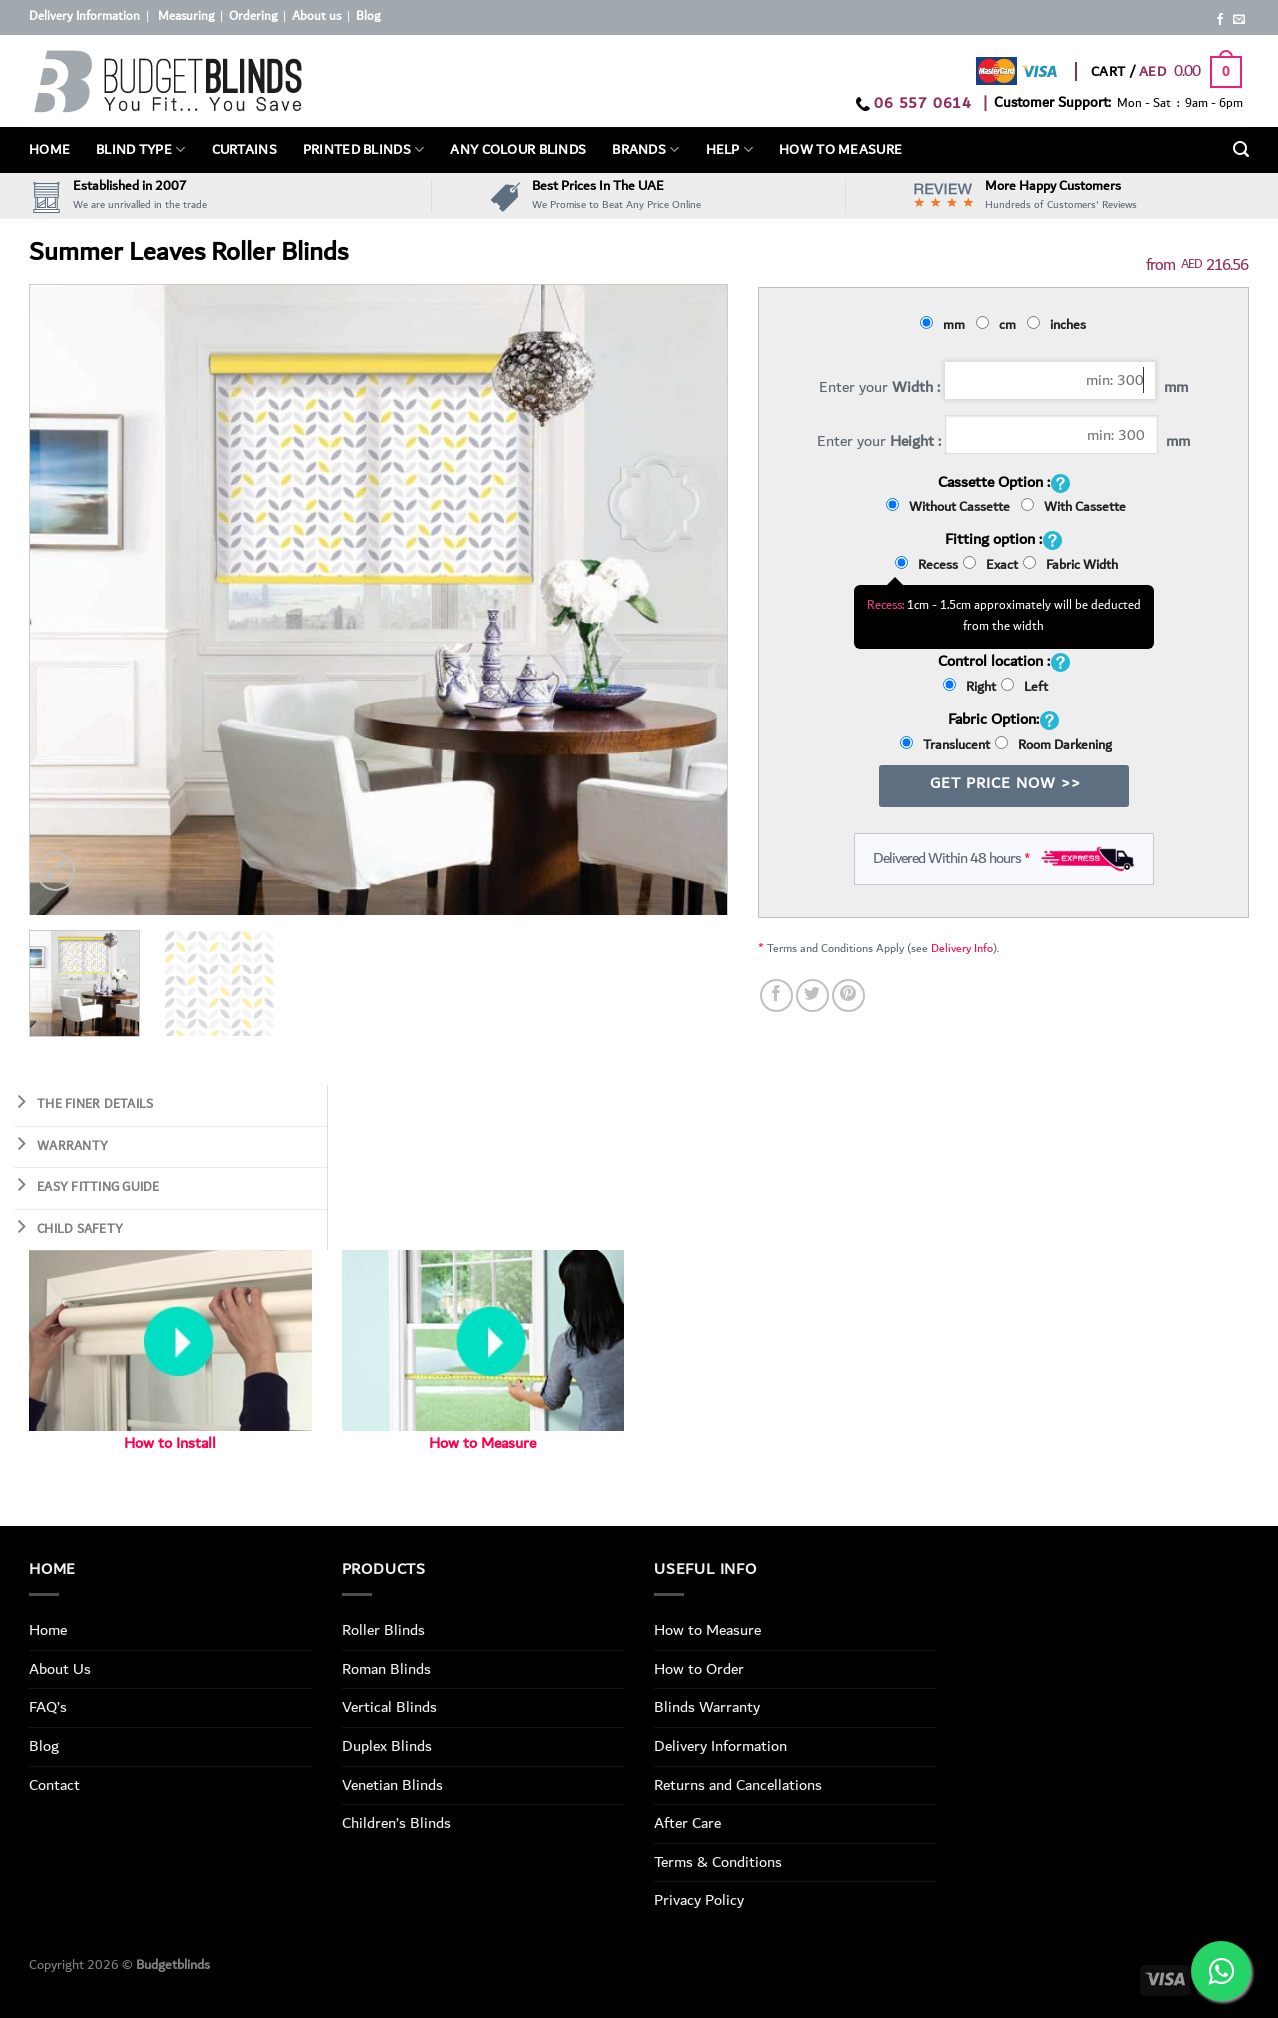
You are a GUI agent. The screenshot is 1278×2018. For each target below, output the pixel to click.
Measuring (186, 16)
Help (730, 150)
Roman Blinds (386, 1669)
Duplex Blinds (387, 1746)
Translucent (945, 745)
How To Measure (840, 150)
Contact (54, 1785)
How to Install (170, 1443)
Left (1024, 687)
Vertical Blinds (389, 1707)
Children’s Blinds (396, 1823)
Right (969, 687)
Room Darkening (1053, 745)
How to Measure (482, 1443)
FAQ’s (48, 1707)
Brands (645, 150)
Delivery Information (84, 16)
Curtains (244, 150)
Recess (926, 565)
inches (1059, 325)
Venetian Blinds (392, 1785)
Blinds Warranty (707, 1707)
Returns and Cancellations (738, 1785)
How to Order (699, 1669)
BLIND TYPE (140, 150)
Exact (990, 565)
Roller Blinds (383, 1630)
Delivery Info (962, 948)
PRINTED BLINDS (364, 150)
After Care (687, 1823)
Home (49, 150)
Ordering (253, 16)
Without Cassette (951, 507)
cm (999, 325)
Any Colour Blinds (518, 150)
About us (316, 16)
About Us (60, 1669)
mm (945, 325)
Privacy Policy (699, 1900)
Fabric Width (1070, 565)
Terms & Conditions (718, 1862)
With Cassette (1073, 507)
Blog (368, 16)
